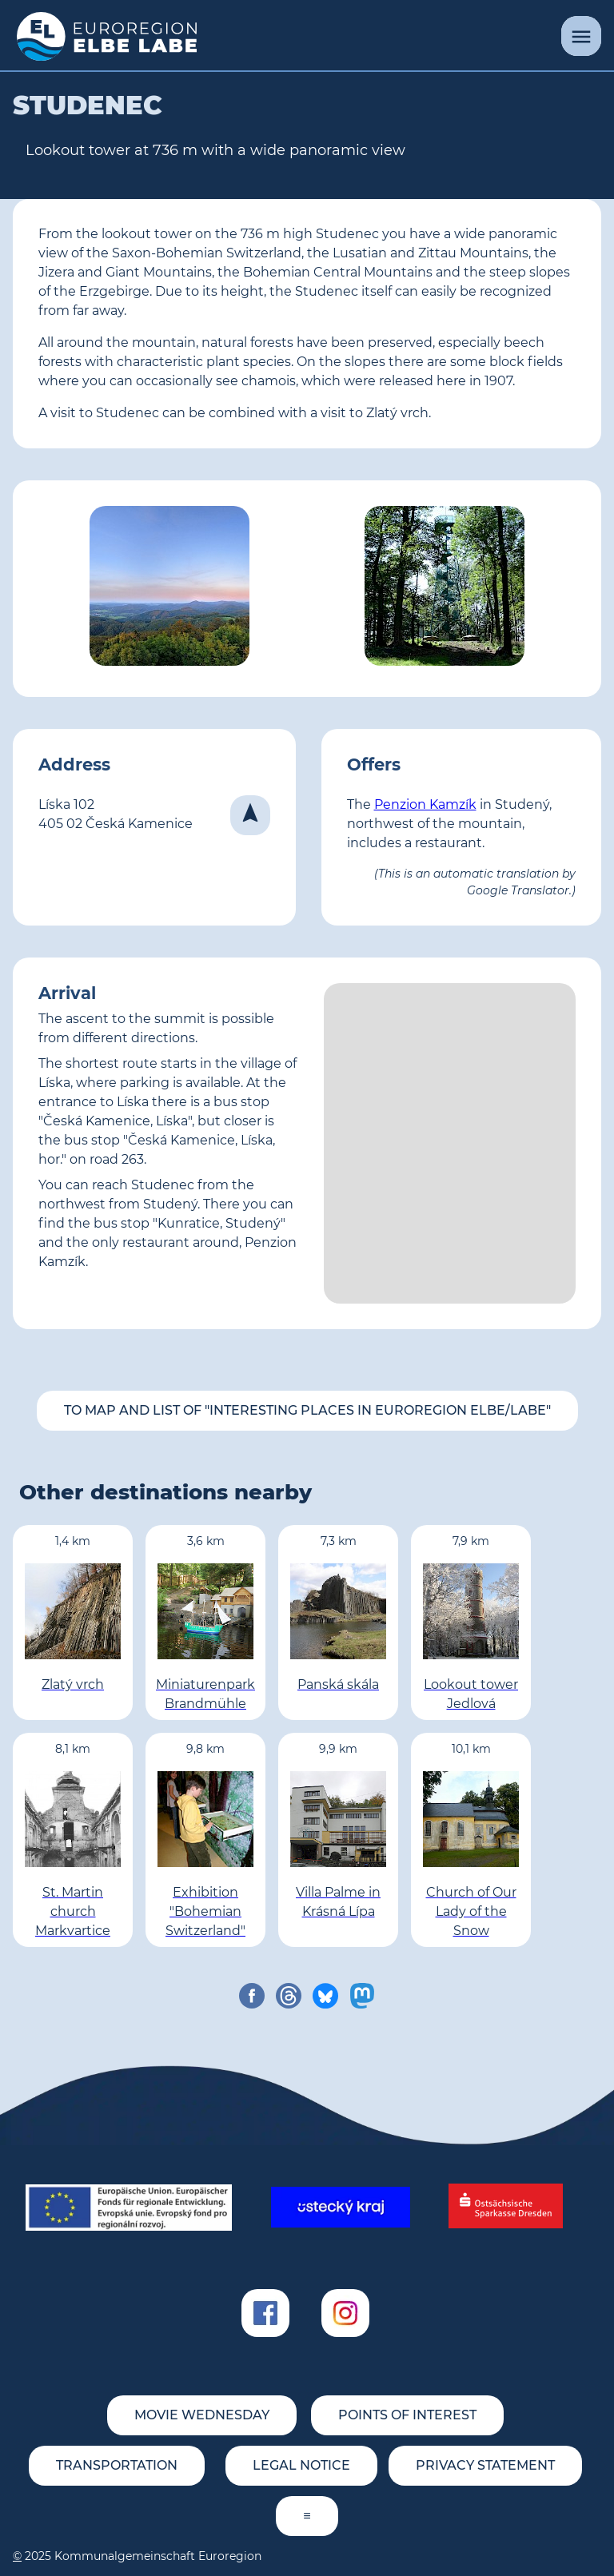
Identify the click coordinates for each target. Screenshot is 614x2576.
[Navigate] (250, 815)
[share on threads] (288, 1996)
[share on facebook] (252, 1996)
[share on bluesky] (325, 1996)
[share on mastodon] (362, 1996)
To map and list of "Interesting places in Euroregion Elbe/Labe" (307, 1410)
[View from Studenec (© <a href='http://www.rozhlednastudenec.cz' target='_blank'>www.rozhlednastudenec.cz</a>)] (169, 588)
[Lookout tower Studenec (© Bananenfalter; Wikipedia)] (444, 588)
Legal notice (301, 2465)
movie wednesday (201, 2415)
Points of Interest (407, 2415)
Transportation (116, 2465)
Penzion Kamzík (425, 804)
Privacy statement (485, 2465)
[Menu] (581, 36)
